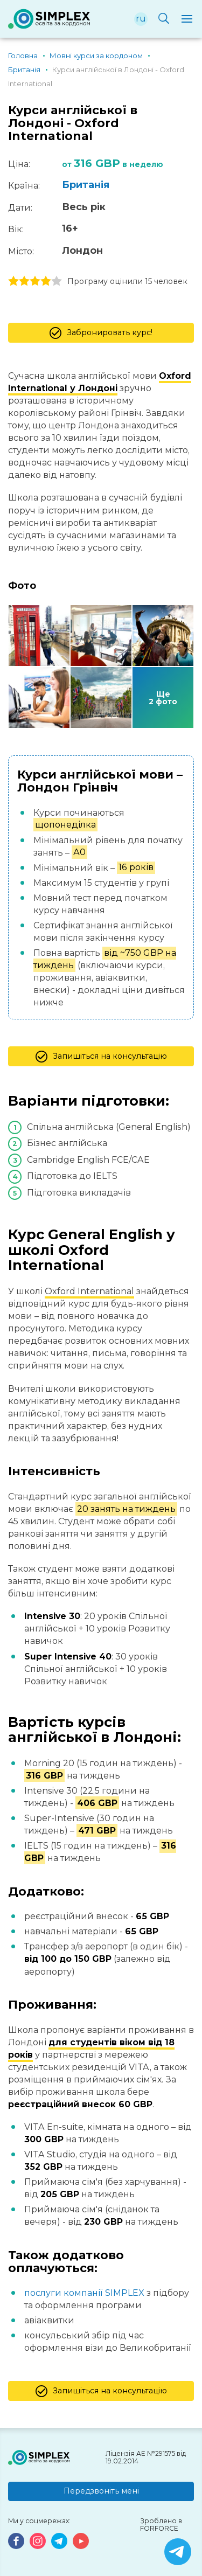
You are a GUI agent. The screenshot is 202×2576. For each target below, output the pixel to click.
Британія (85, 185)
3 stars (35, 281)
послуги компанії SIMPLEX (84, 2293)
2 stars (24, 281)
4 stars (45, 281)
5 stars (56, 281)
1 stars (13, 281)
